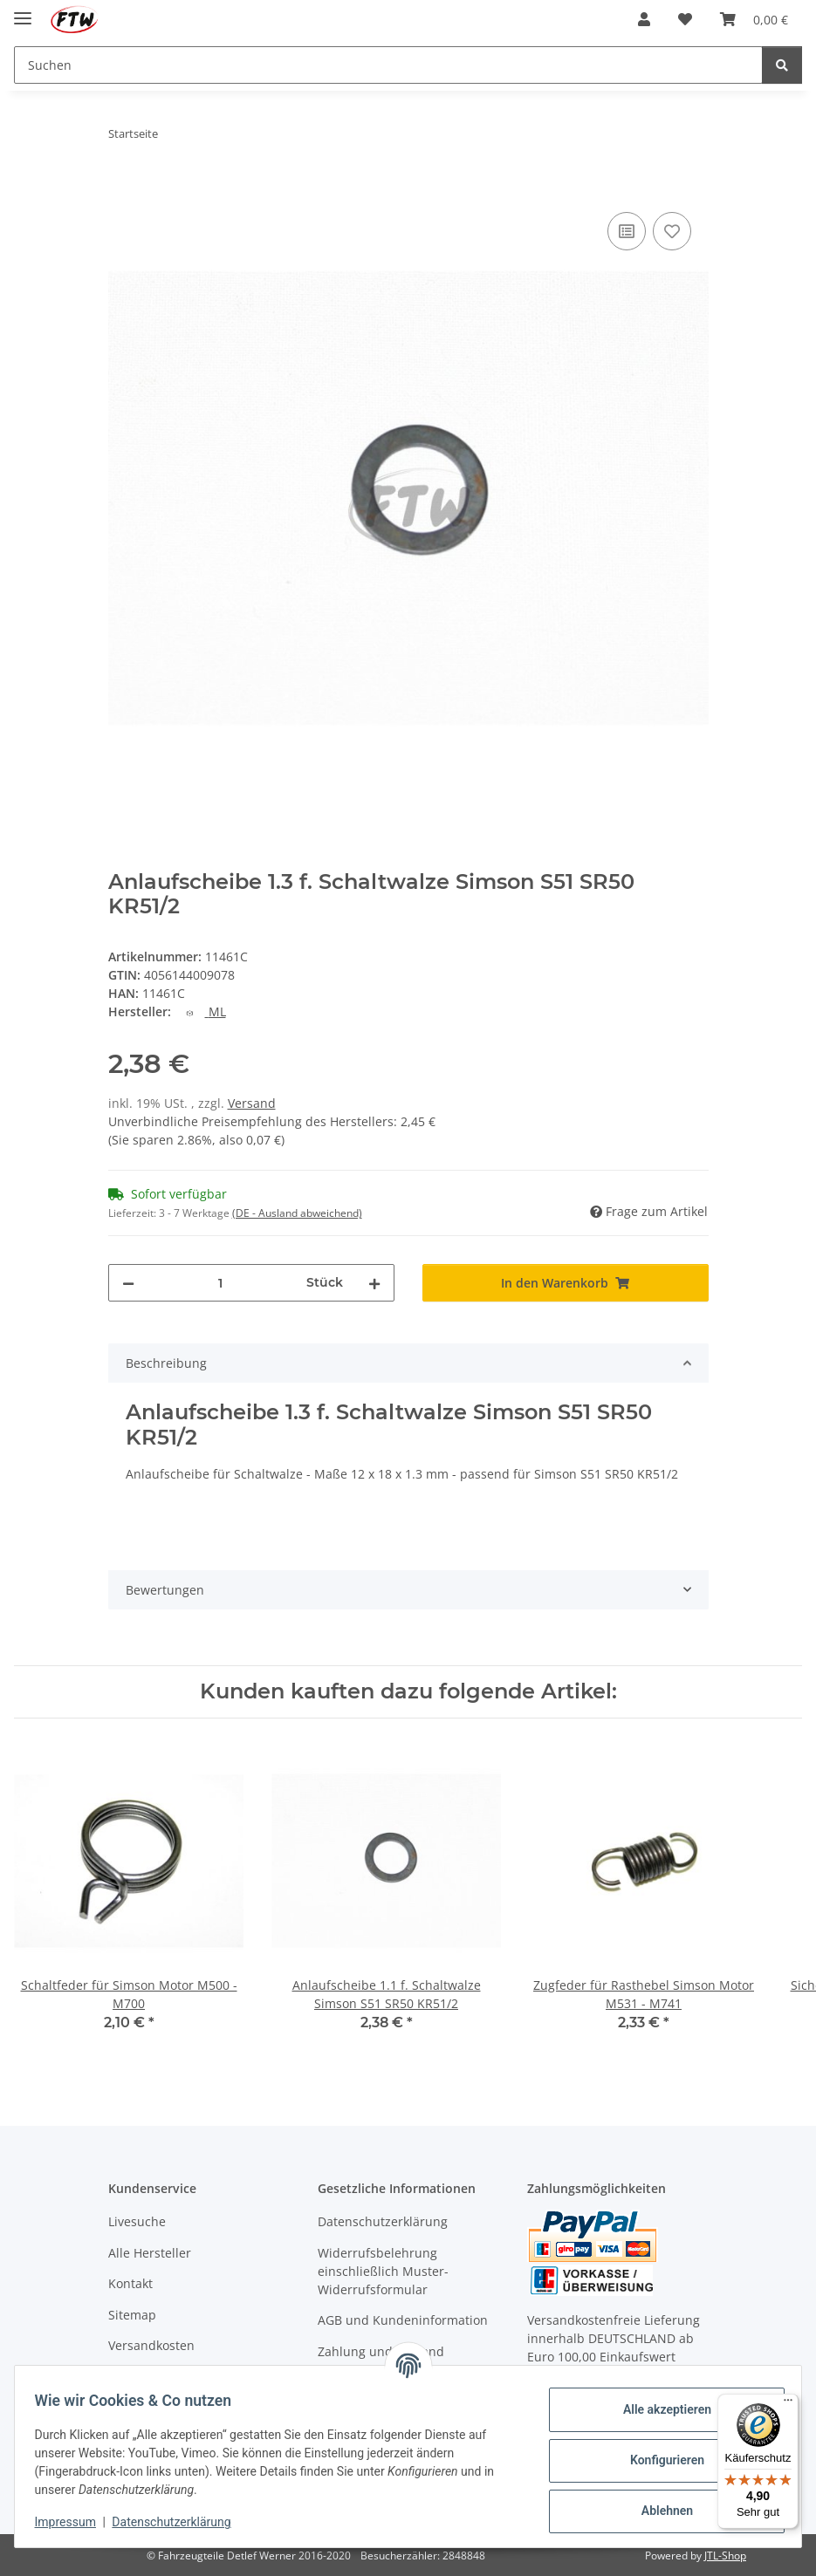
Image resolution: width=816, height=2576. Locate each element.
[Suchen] (782, 65)
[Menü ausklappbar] (22, 11)
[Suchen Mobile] (388, 65)
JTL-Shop (725, 2555)
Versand (252, 1103)
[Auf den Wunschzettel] (672, 231)
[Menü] (788, 2404)
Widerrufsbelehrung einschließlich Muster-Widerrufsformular (383, 2271)
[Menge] (220, 1283)
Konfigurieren (658, 2460)
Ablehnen (658, 2511)
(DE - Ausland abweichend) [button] (297, 1213)
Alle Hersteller (149, 2253)
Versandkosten (151, 2345)
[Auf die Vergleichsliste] (626, 231)
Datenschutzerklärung (179, 2522)
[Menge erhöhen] (374, 1283)
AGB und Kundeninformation (403, 2320)
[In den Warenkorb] (122, 188)
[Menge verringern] (128, 1283)
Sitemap (132, 2314)
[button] (644, 19)
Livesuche (137, 2221)
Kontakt (130, 2283)
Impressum (73, 2522)
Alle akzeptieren (658, 2409)
